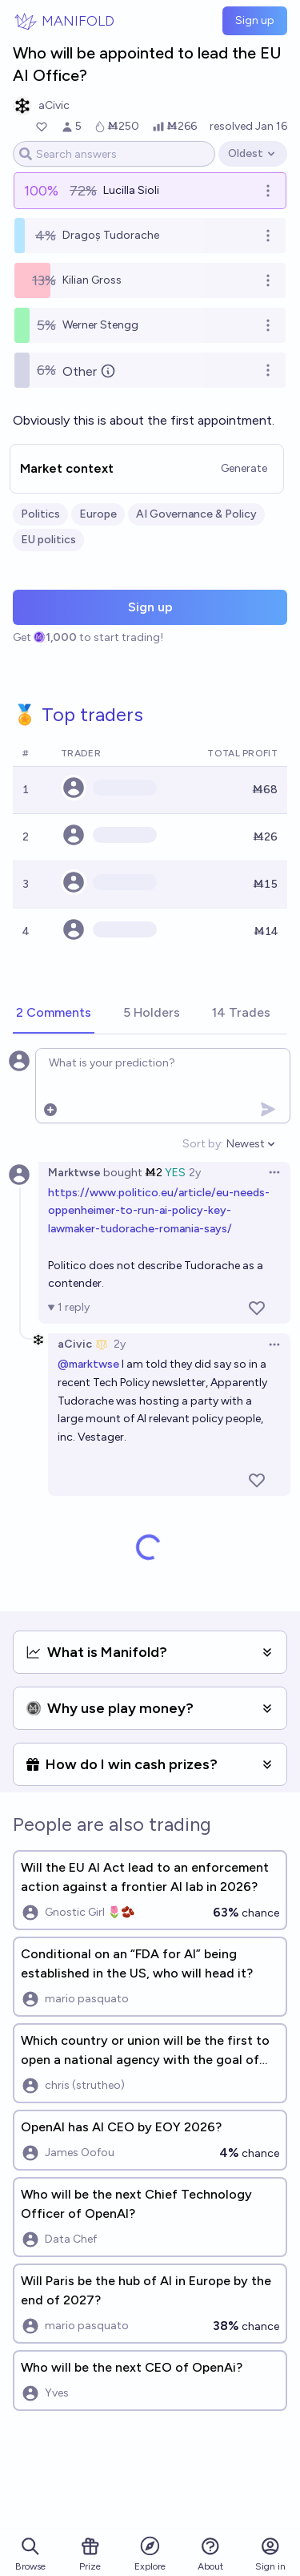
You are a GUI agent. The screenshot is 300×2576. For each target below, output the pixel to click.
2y (195, 1172)
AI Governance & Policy (196, 514)
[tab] (53, 1014)
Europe (98, 514)
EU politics (48, 539)
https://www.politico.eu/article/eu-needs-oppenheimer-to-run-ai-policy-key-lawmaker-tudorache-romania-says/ (159, 1211)
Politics (40, 514)
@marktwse (88, 1364)
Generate (244, 468)
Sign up (254, 20)
